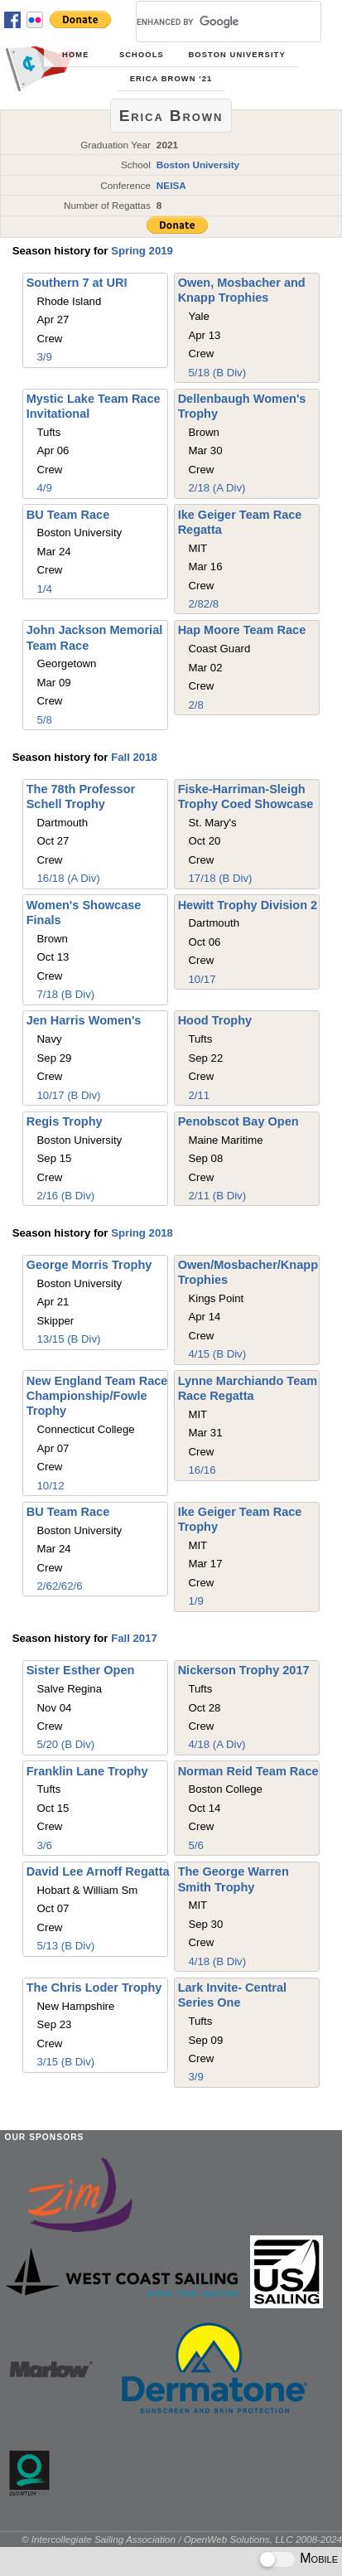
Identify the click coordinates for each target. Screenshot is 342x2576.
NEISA (171, 185)
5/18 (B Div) (217, 372)
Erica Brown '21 (171, 79)
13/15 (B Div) (69, 1339)
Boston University (236, 55)
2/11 (199, 1095)
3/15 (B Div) (66, 2061)
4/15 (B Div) (217, 1354)
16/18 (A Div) (68, 878)
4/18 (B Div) (217, 1961)
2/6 (44, 1586)
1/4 (44, 589)
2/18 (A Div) (216, 488)
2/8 (195, 604)
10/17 (201, 979)
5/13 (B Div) (66, 1945)
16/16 (201, 1470)
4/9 (44, 488)
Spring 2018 (142, 1233)
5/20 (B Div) (66, 1744)
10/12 (51, 1485)
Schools (141, 55)
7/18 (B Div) (66, 994)
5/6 (195, 1845)
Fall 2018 (134, 757)
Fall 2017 (134, 1638)
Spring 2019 (142, 251)
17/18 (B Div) (220, 878)
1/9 (195, 1601)
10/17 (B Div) (69, 1095)
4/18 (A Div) (216, 1744)
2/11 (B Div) (217, 1195)
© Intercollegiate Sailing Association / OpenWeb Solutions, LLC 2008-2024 (182, 2539)
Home (75, 55)
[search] (209, 21)
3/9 (44, 357)
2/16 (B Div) (66, 1195)
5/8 (44, 720)
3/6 (44, 1845)
